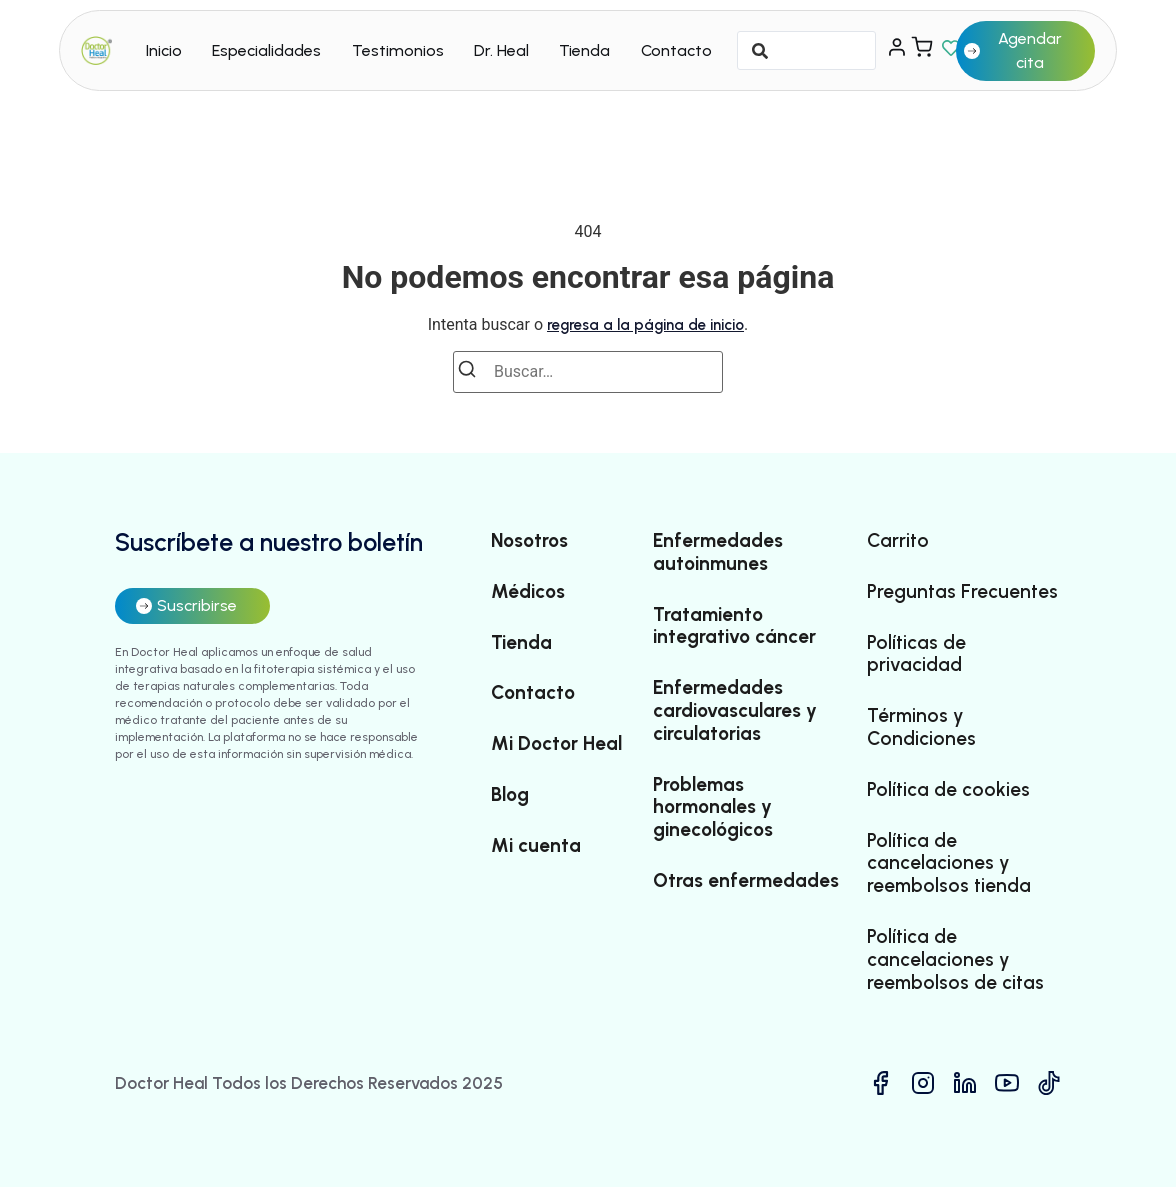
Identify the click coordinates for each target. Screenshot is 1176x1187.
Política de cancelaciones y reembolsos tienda (949, 864)
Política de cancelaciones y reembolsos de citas (955, 960)
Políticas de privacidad (916, 654)
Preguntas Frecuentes (962, 592)
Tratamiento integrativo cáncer (734, 626)
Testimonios (398, 50)
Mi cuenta (536, 846)
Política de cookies (948, 790)
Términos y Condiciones (921, 727)
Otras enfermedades (746, 881)
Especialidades (266, 50)
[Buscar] (473, 372)
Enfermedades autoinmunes (718, 552)
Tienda (584, 50)
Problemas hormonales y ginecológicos (713, 808)
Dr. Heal (501, 50)
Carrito (898, 541)
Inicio (164, 50)
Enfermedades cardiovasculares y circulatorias (735, 711)
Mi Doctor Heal (556, 744)
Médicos (528, 592)
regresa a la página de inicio (645, 325)
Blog (510, 795)
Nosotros (529, 541)
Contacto (676, 50)
